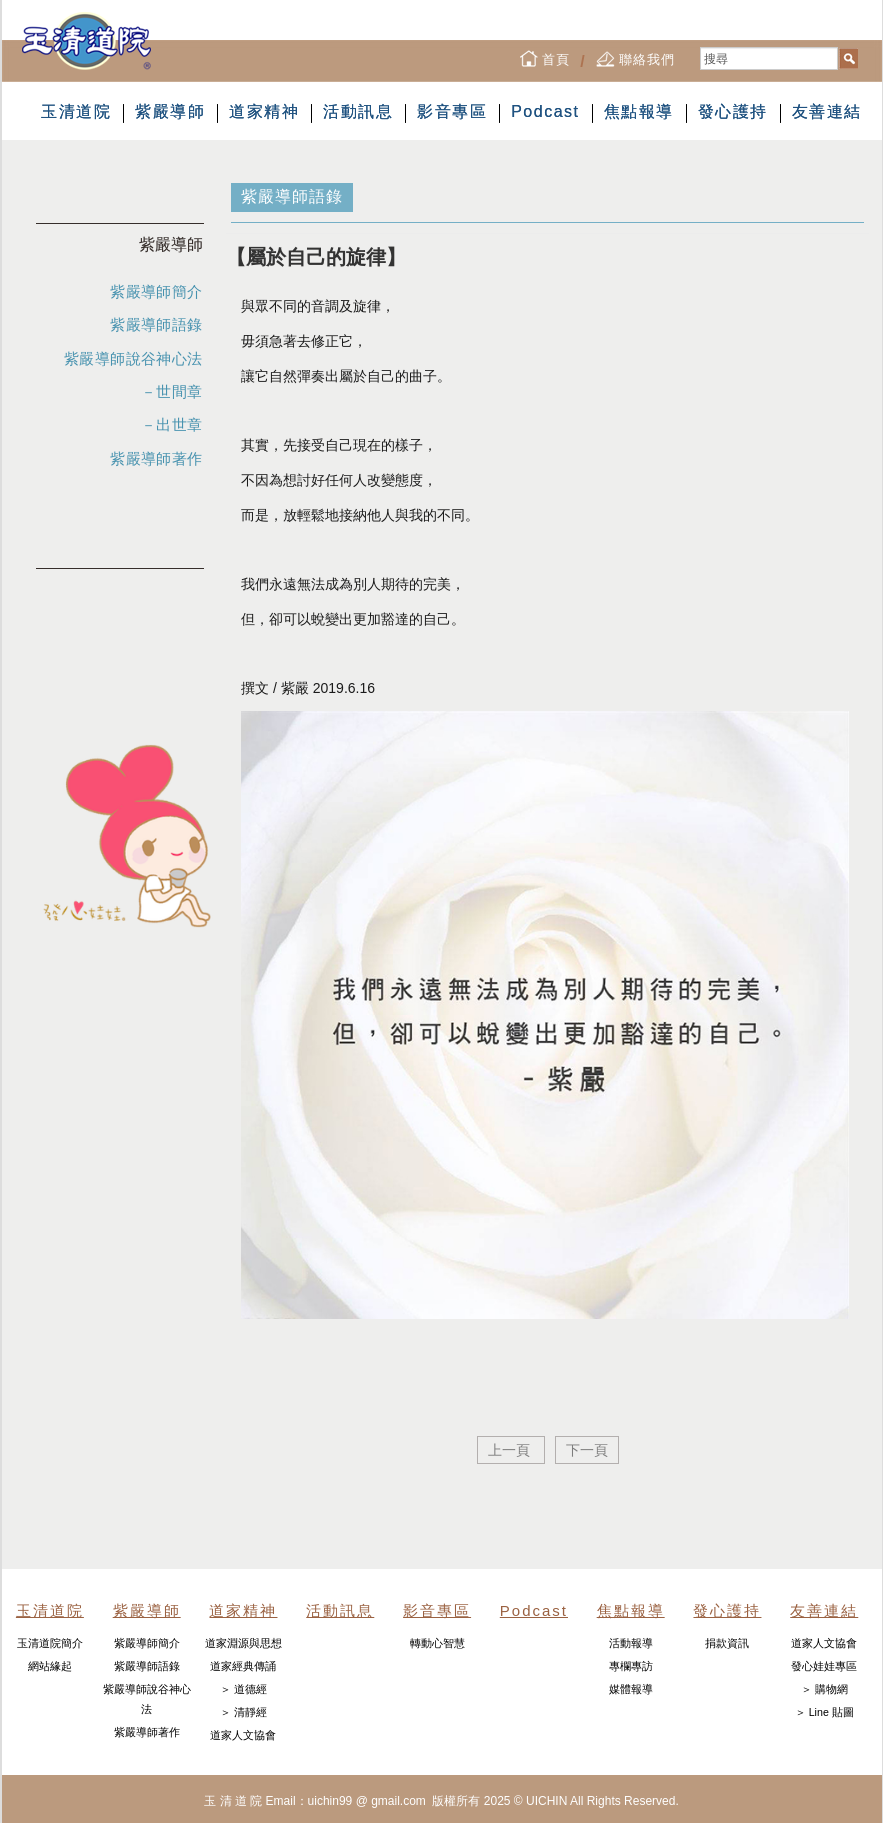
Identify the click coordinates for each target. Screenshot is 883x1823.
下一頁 (587, 1450)
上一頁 (511, 1450)
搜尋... (700, 47)
